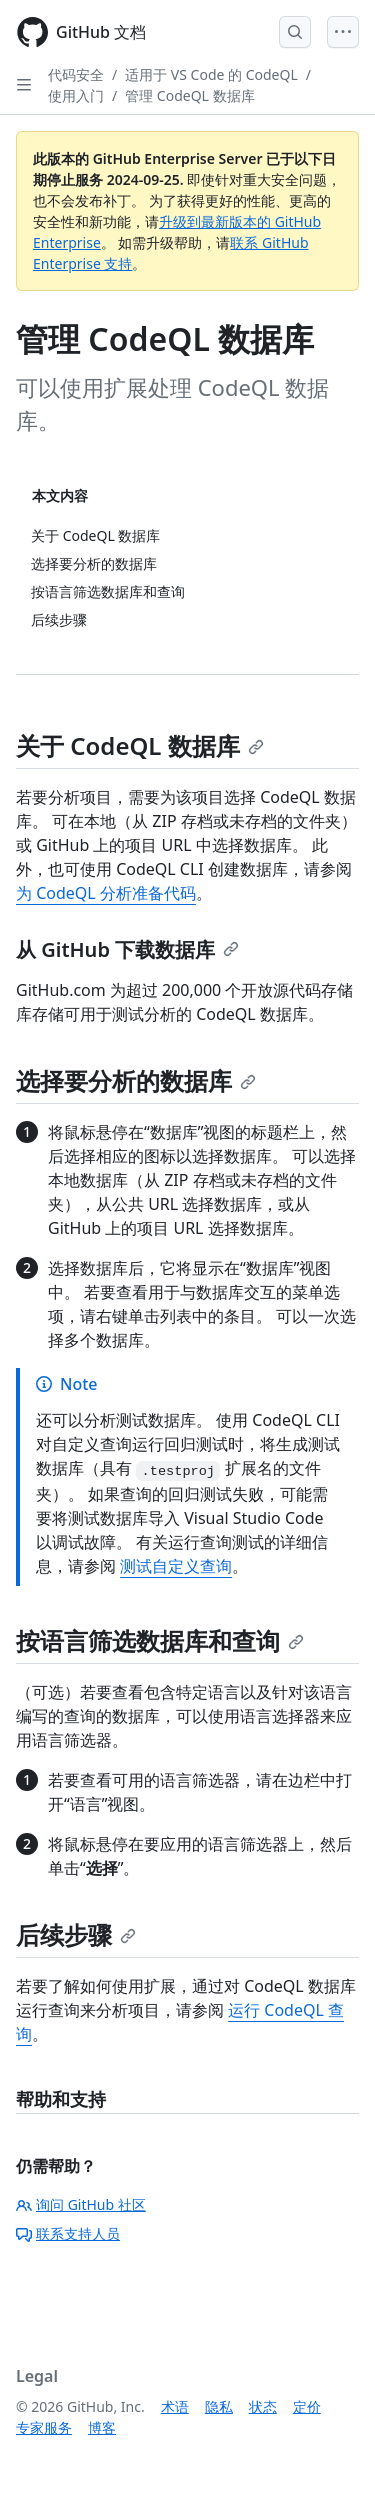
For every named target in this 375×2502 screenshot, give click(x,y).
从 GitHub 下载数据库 (127, 949)
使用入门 (76, 95)
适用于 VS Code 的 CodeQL (211, 74)
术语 (175, 2406)
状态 (263, 2406)
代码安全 (76, 74)
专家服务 (44, 2427)
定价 (307, 2406)
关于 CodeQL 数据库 (140, 745)
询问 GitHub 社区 (81, 2204)
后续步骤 (76, 1934)
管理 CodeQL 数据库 (189, 95)
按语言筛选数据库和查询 (160, 1640)
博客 (102, 2427)
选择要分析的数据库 (136, 1080)
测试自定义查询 (176, 1566)
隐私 (219, 2406)
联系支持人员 (68, 2233)
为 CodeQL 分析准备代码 (106, 893)
